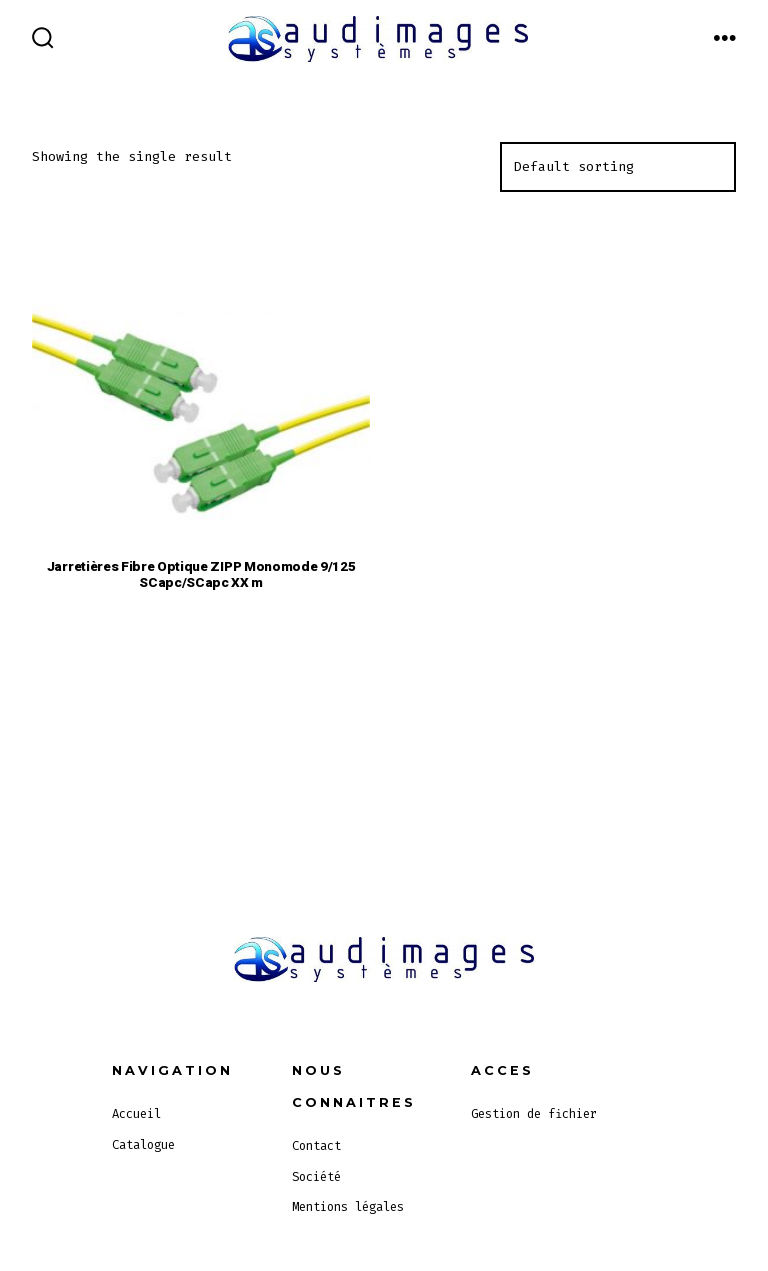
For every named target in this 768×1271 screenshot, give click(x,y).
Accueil (136, 1114)
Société (316, 1177)
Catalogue (143, 1145)
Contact (316, 1146)
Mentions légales (348, 1207)
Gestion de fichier (534, 1114)
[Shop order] (618, 167)
